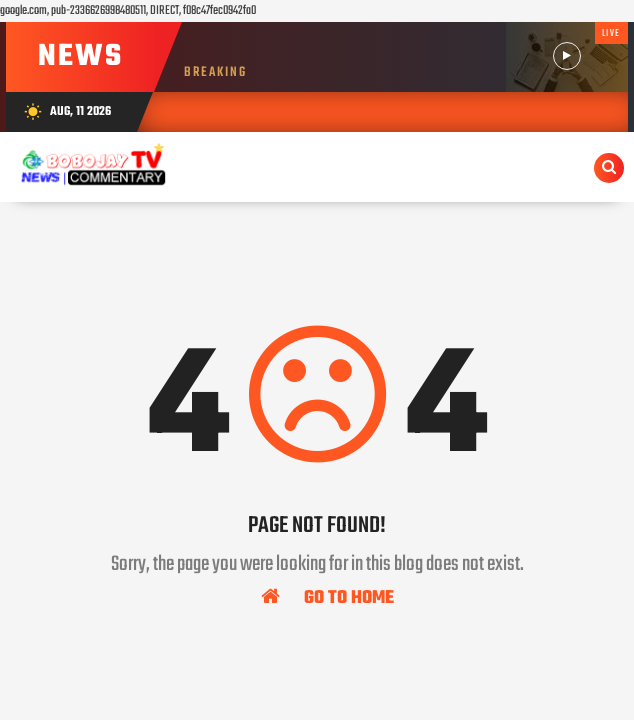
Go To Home (327, 597)
